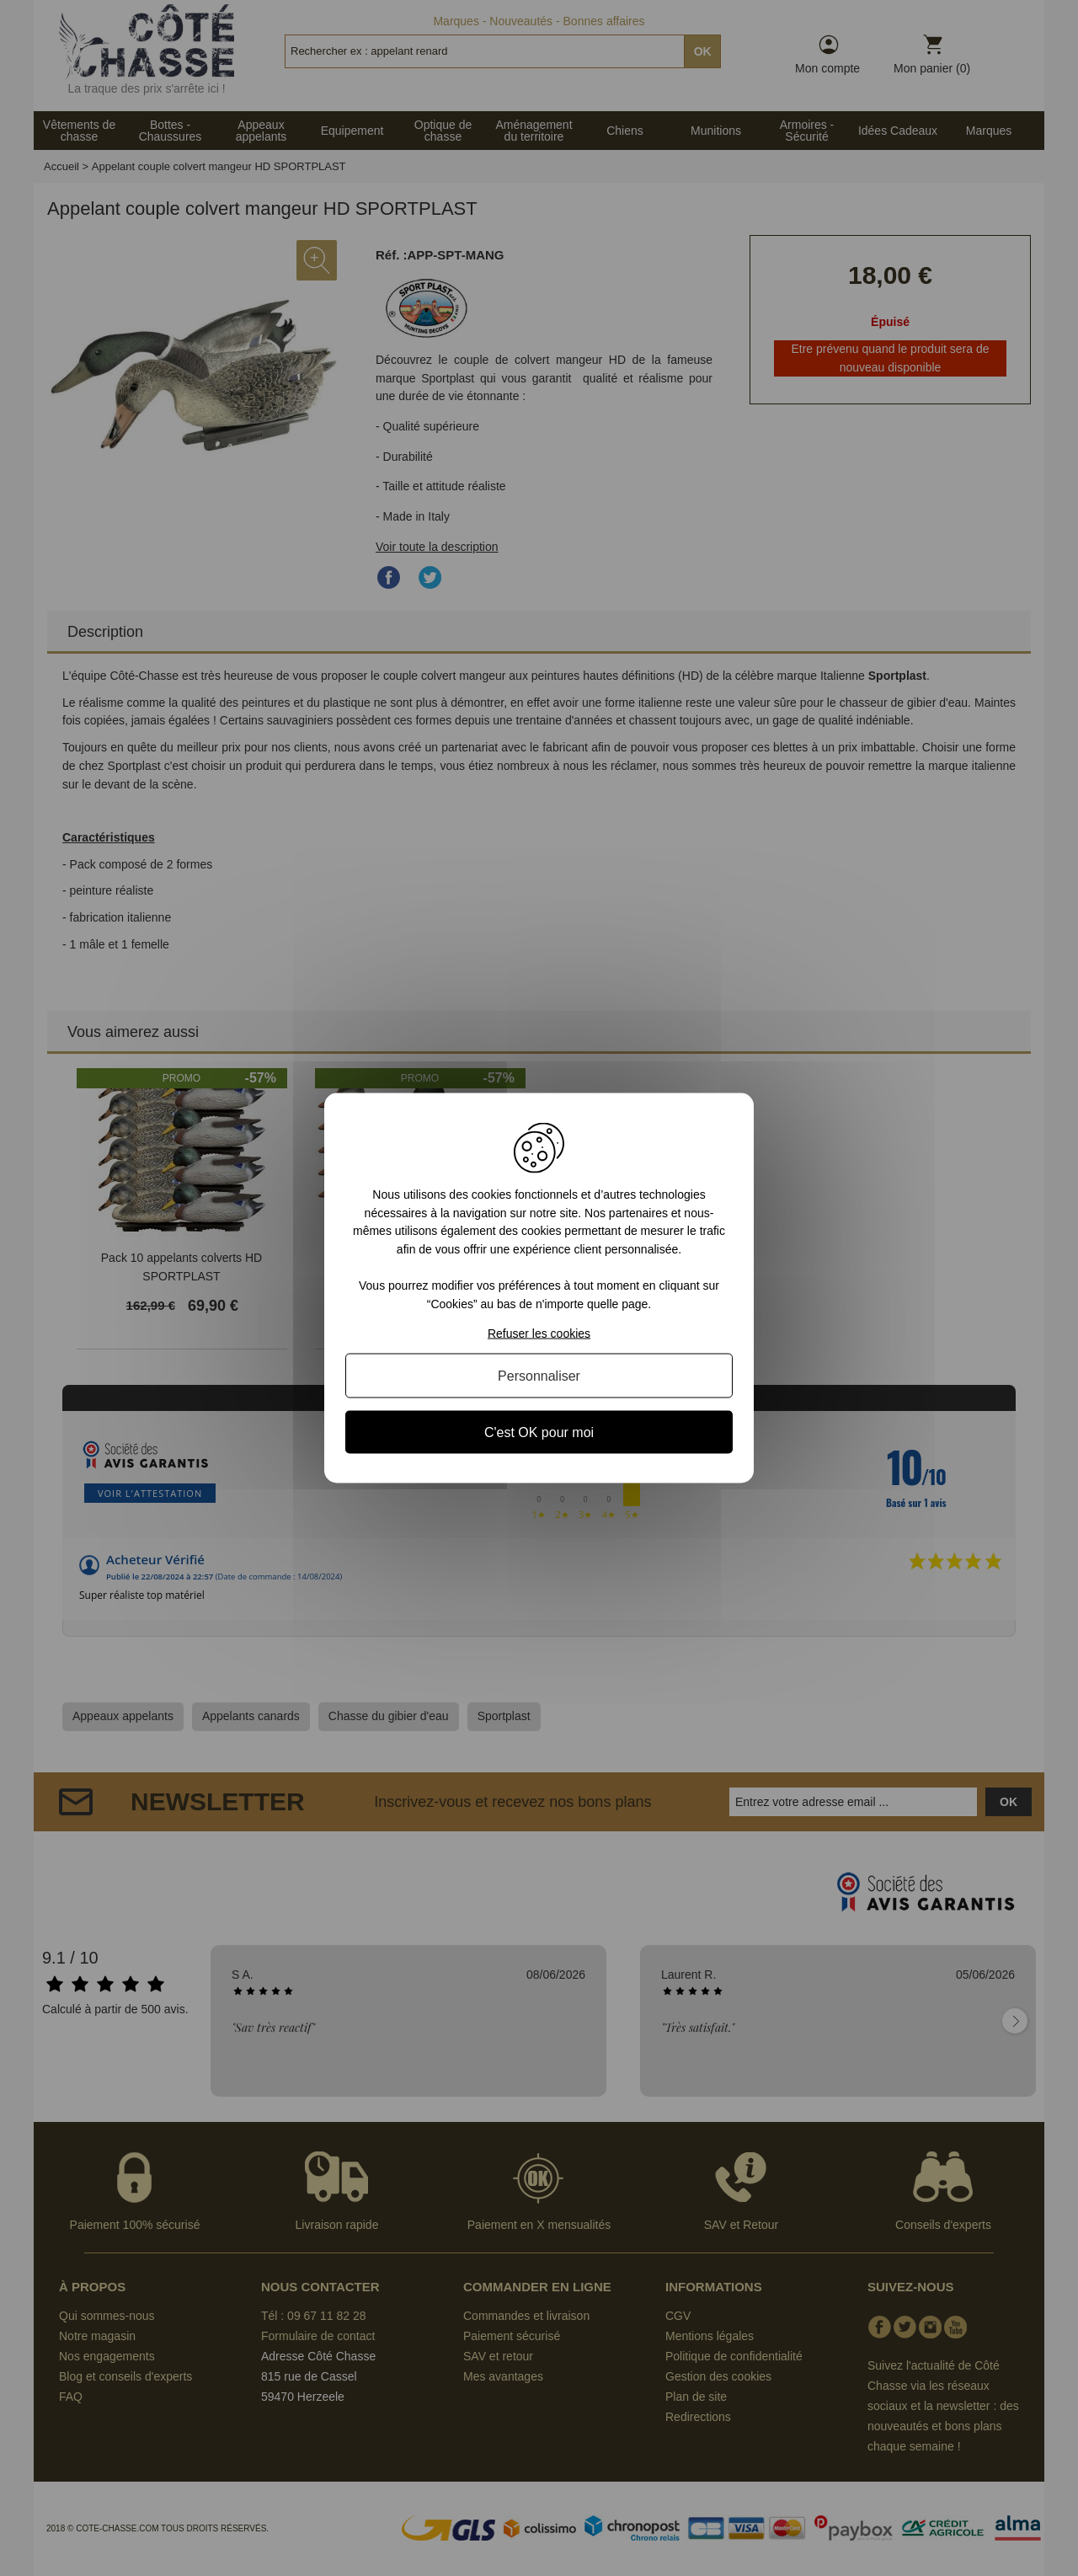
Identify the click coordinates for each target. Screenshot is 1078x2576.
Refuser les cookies (539, 1332)
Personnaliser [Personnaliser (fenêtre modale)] (539, 1375)
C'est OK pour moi (539, 1431)
